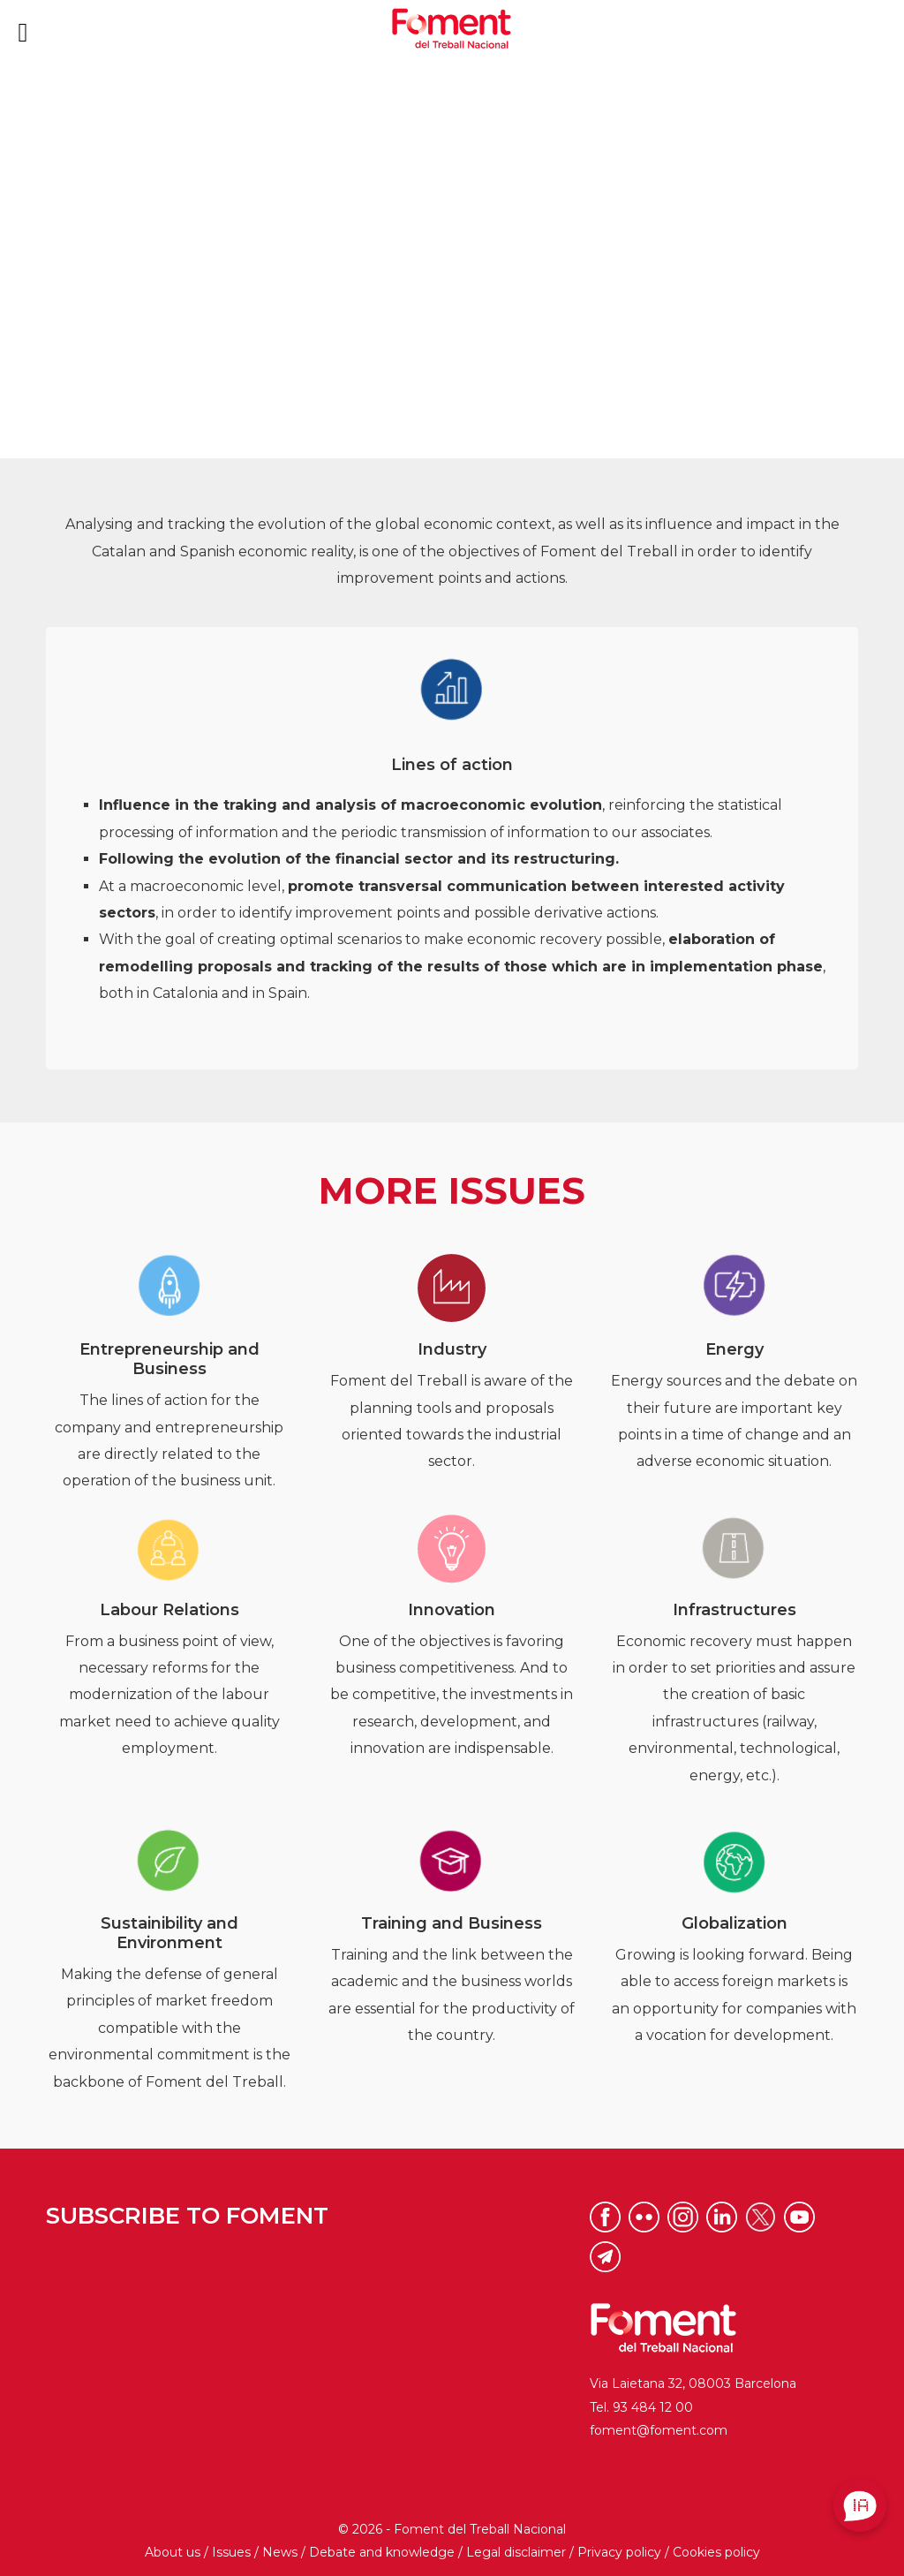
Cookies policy (716, 2552)
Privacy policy (619, 2552)
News (280, 2552)
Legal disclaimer (516, 2552)
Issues (231, 2552)
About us (172, 2552)
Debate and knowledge (382, 2552)
